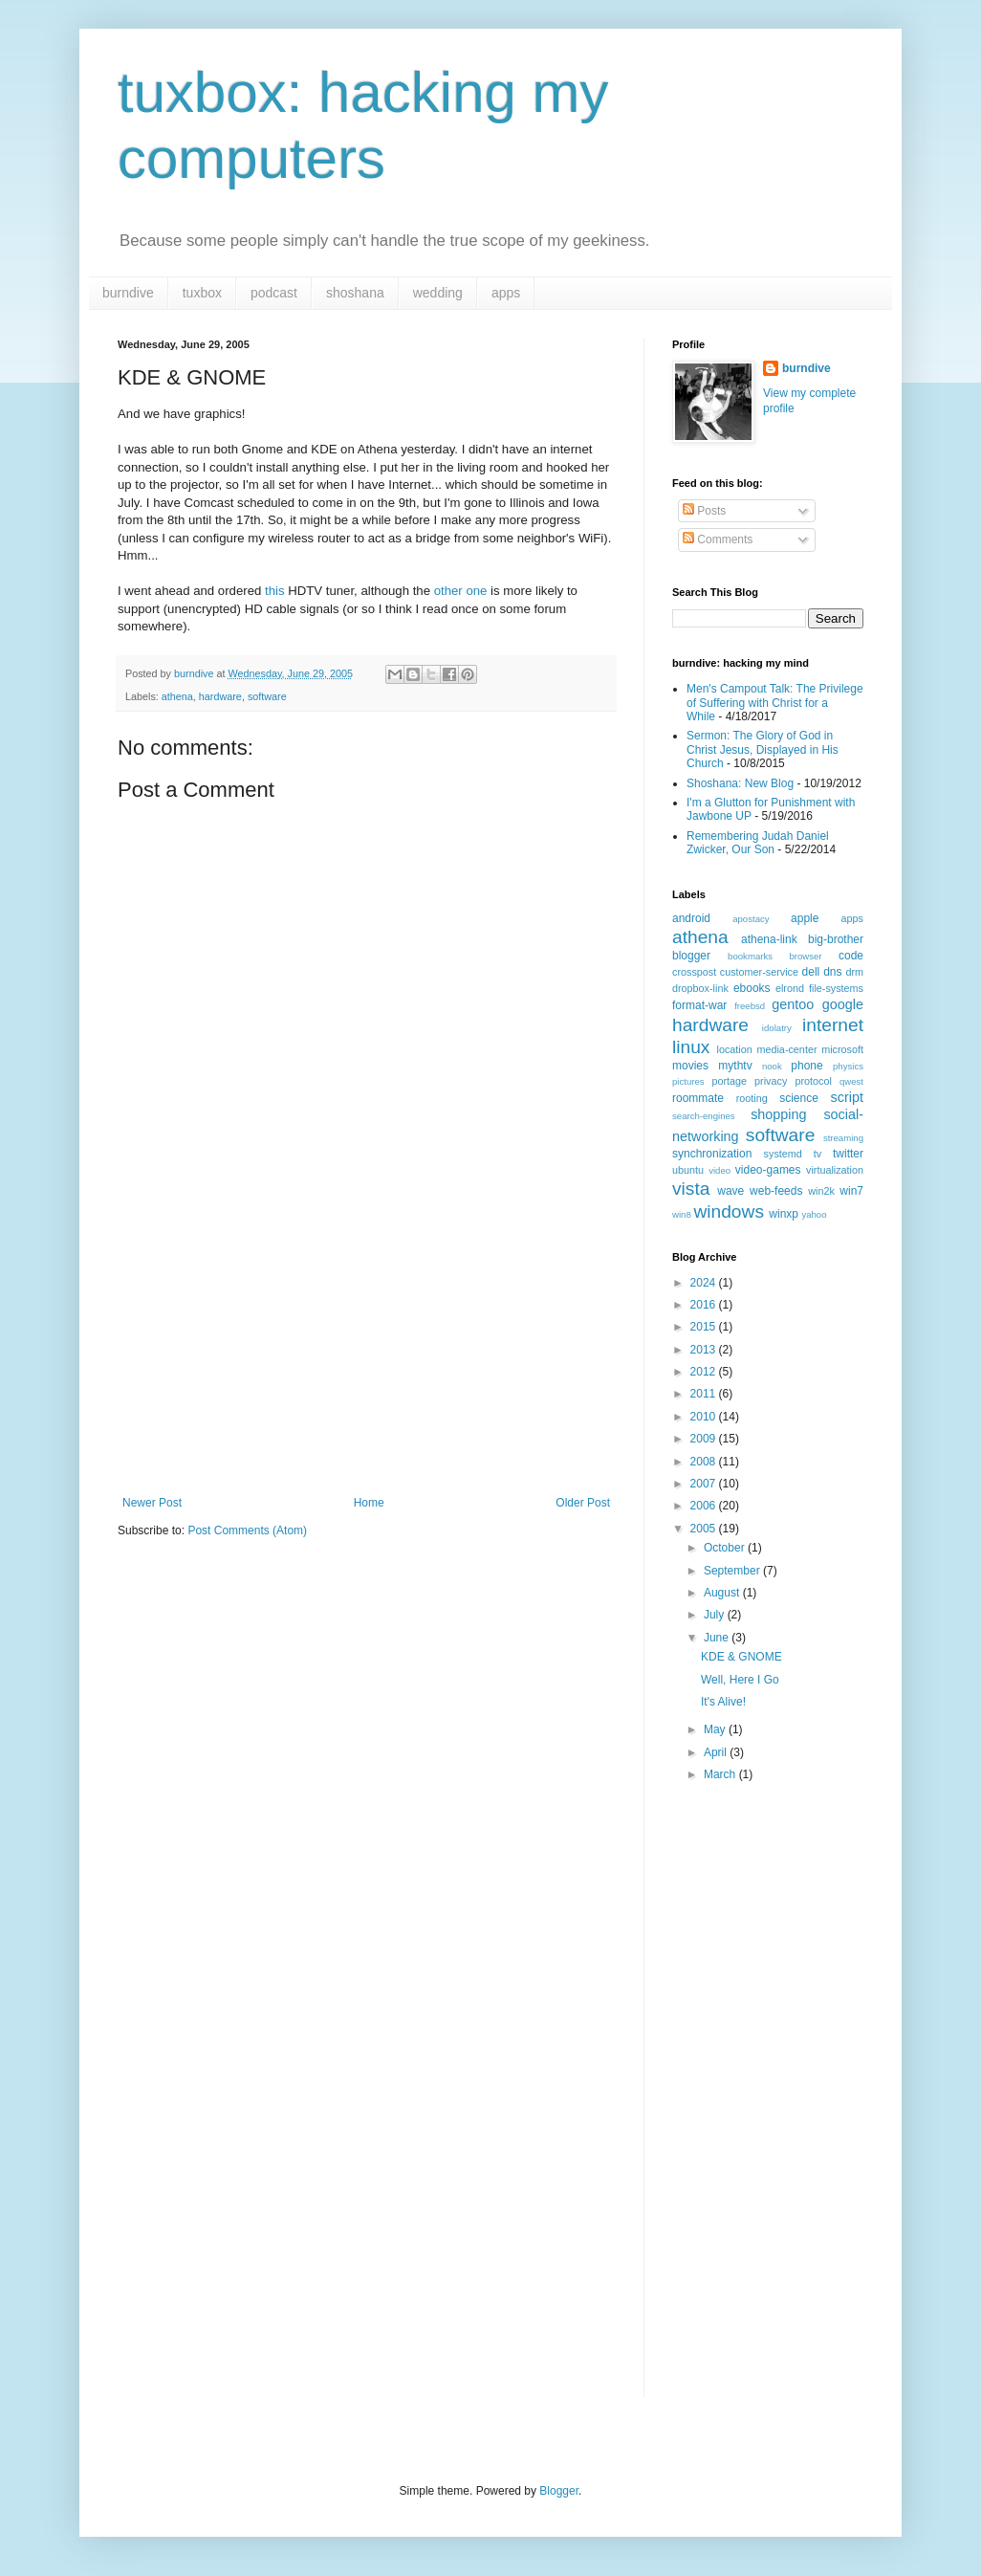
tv (817, 1153)
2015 (704, 1326)
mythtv (735, 1065)
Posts (704, 510)
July (716, 1614)
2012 (704, 1371)
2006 (704, 1505)
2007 (704, 1483)
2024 (704, 1282)
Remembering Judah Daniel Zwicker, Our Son (758, 842)
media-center (786, 1049)
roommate (698, 1098)
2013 (704, 1349)
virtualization (834, 1170)
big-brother (835, 939)
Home (369, 1502)
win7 (851, 1191)
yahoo (813, 1214)
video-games (768, 1170)
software (267, 696)
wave (730, 1191)
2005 (704, 1528)
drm (854, 972)
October (726, 1547)
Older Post (583, 1502)
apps (505, 292)
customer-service (759, 972)
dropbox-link (700, 988)
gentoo (793, 1004)
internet (832, 1025)
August (723, 1592)
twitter (848, 1153)
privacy (770, 1081)
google (842, 1004)
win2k (821, 1191)
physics (848, 1066)
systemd (783, 1153)
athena (177, 696)
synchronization (712, 1153)
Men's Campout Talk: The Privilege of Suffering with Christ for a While (775, 702)
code (851, 955)
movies (690, 1065)
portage (729, 1081)
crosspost (694, 972)
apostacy (750, 919)
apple (804, 918)
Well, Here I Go (740, 1679)
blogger (691, 955)
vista (690, 1188)
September (733, 1570)
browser (805, 956)
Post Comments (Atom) (247, 1530)
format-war (699, 1005)
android (691, 918)
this (275, 590)
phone (806, 1065)
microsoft (842, 1049)
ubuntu (688, 1170)
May (716, 1729)
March (721, 1774)
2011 (704, 1393)
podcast (274, 292)
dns (832, 972)
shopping (778, 1114)
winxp (783, 1214)
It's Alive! (723, 1701)
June (717, 1637)
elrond (789, 988)
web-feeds (776, 1191)
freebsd (749, 1006)
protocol (813, 1081)
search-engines (703, 1116)
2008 (704, 1461)
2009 (704, 1438)
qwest (851, 1081)
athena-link (769, 939)
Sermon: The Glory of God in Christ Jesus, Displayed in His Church (763, 749)
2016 (704, 1304)
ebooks (752, 988)
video (719, 1170)
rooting (752, 1098)
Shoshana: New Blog (740, 783)
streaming (843, 1138)
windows (728, 1211)
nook (772, 1066)
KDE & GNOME (741, 1656)
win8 (681, 1214)
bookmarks (750, 956)
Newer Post (152, 1502)
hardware (220, 696)
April (717, 1752)
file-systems (836, 988)
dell (811, 972)
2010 (704, 1416)
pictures (688, 1081)
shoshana (355, 292)
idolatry (777, 1028)
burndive (128, 292)
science (798, 1098)
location (734, 1049)
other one (461, 590)
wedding (438, 292)
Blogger (558, 2491)
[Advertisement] (366, 1352)
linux (690, 1047)
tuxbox (202, 292)
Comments (717, 539)
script (847, 1097)
